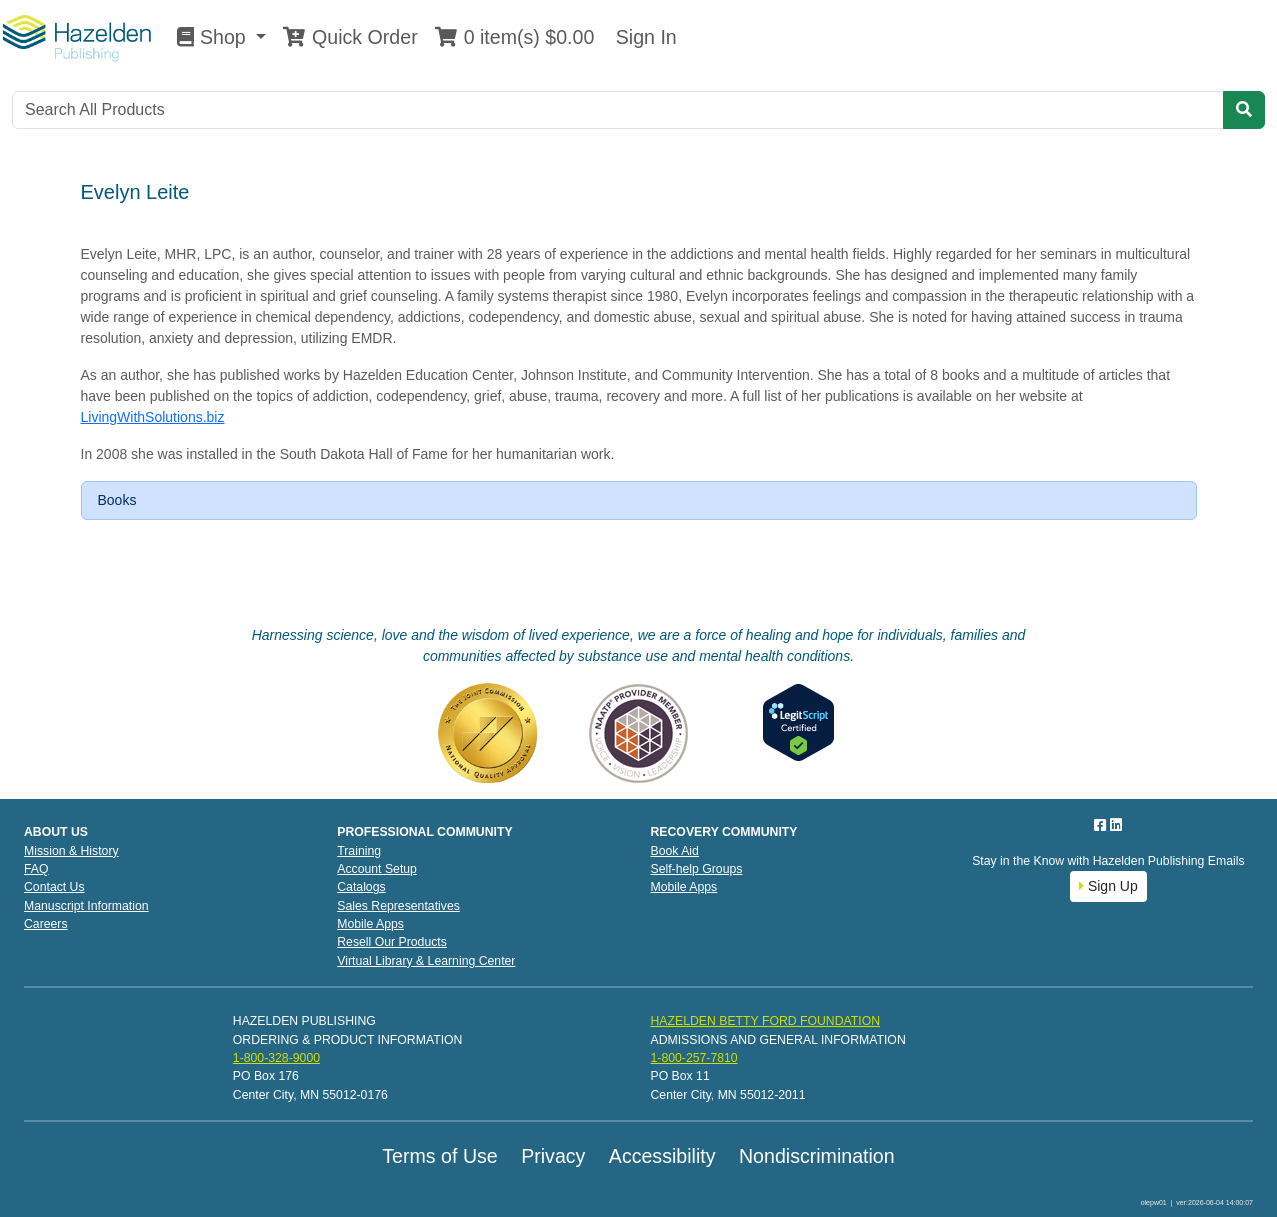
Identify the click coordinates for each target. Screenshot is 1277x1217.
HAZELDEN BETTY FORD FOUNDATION (765, 1021)
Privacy (553, 1156)
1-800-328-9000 (276, 1058)
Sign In (643, 37)
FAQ (36, 869)
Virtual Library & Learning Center (426, 961)
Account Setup (377, 869)
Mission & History (71, 851)
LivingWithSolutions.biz (153, 417)
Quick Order (350, 37)
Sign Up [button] (1108, 886)
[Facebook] (1102, 825)
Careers (46, 924)
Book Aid (675, 851)
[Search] (618, 110)
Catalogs (361, 887)
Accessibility (662, 1156)
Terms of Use (439, 1156)
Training (359, 851)
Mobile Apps (370, 924)
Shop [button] (214, 37)
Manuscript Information (86, 906)
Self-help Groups (697, 869)
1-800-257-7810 (693, 1058)
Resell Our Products (392, 942)
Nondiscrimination (817, 1156)
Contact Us (54, 887)
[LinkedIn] (1116, 825)
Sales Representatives (398, 906)
